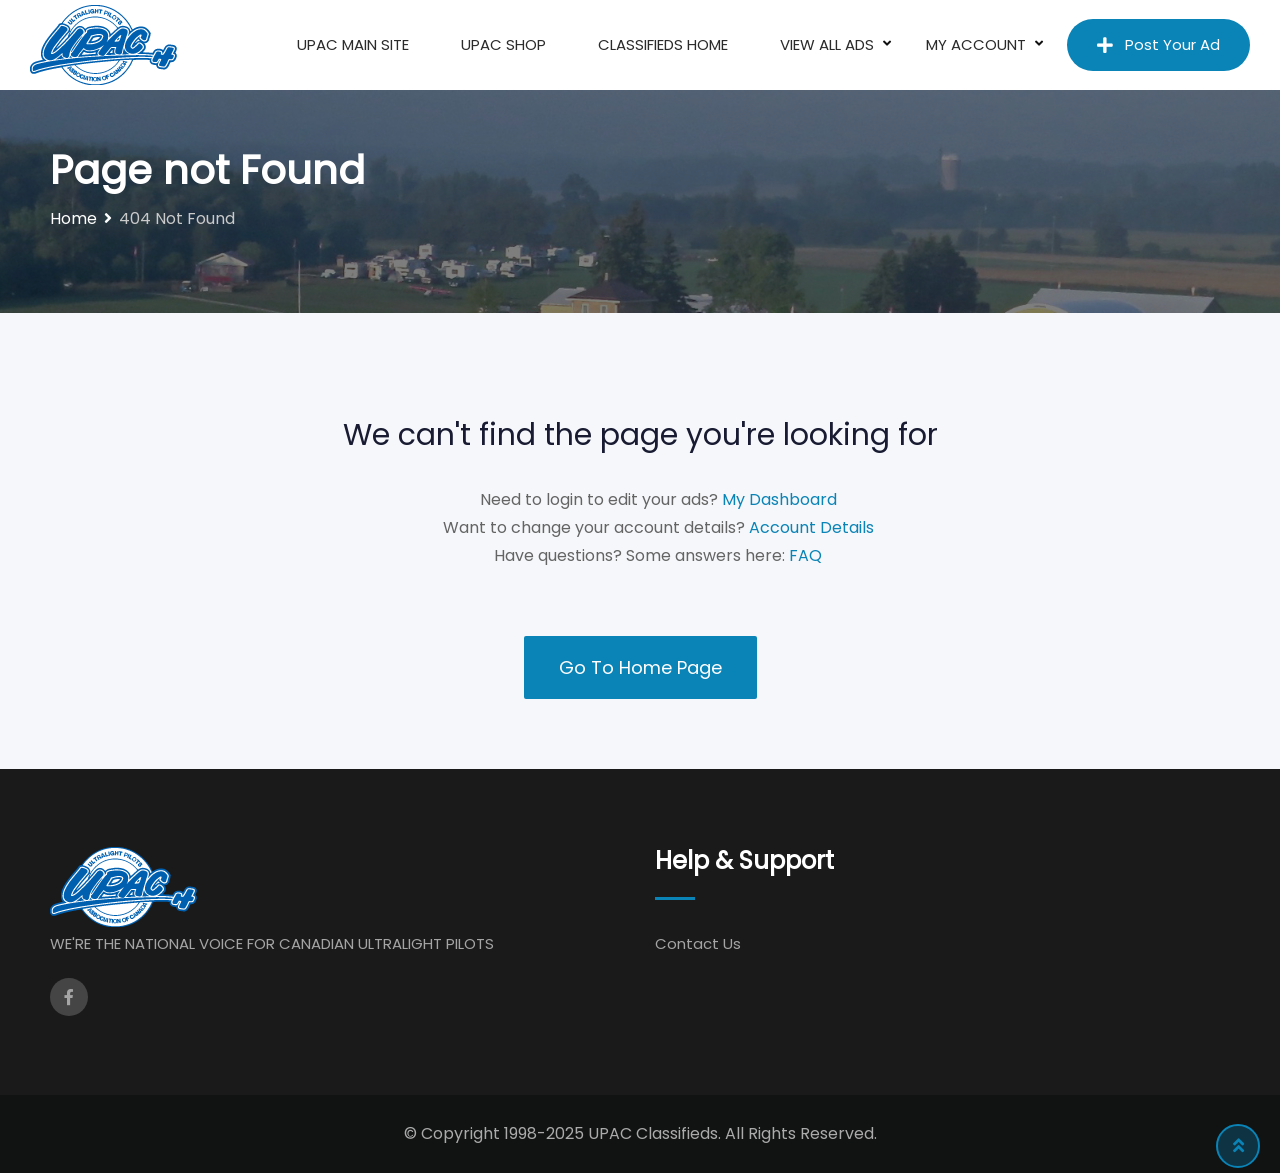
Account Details (811, 527)
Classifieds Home (663, 44)
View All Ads (827, 44)
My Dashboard (779, 499)
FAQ (805, 555)
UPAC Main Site (353, 44)
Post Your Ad (1158, 44)
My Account (976, 44)
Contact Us (698, 943)
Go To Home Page (640, 667)
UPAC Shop (503, 44)
